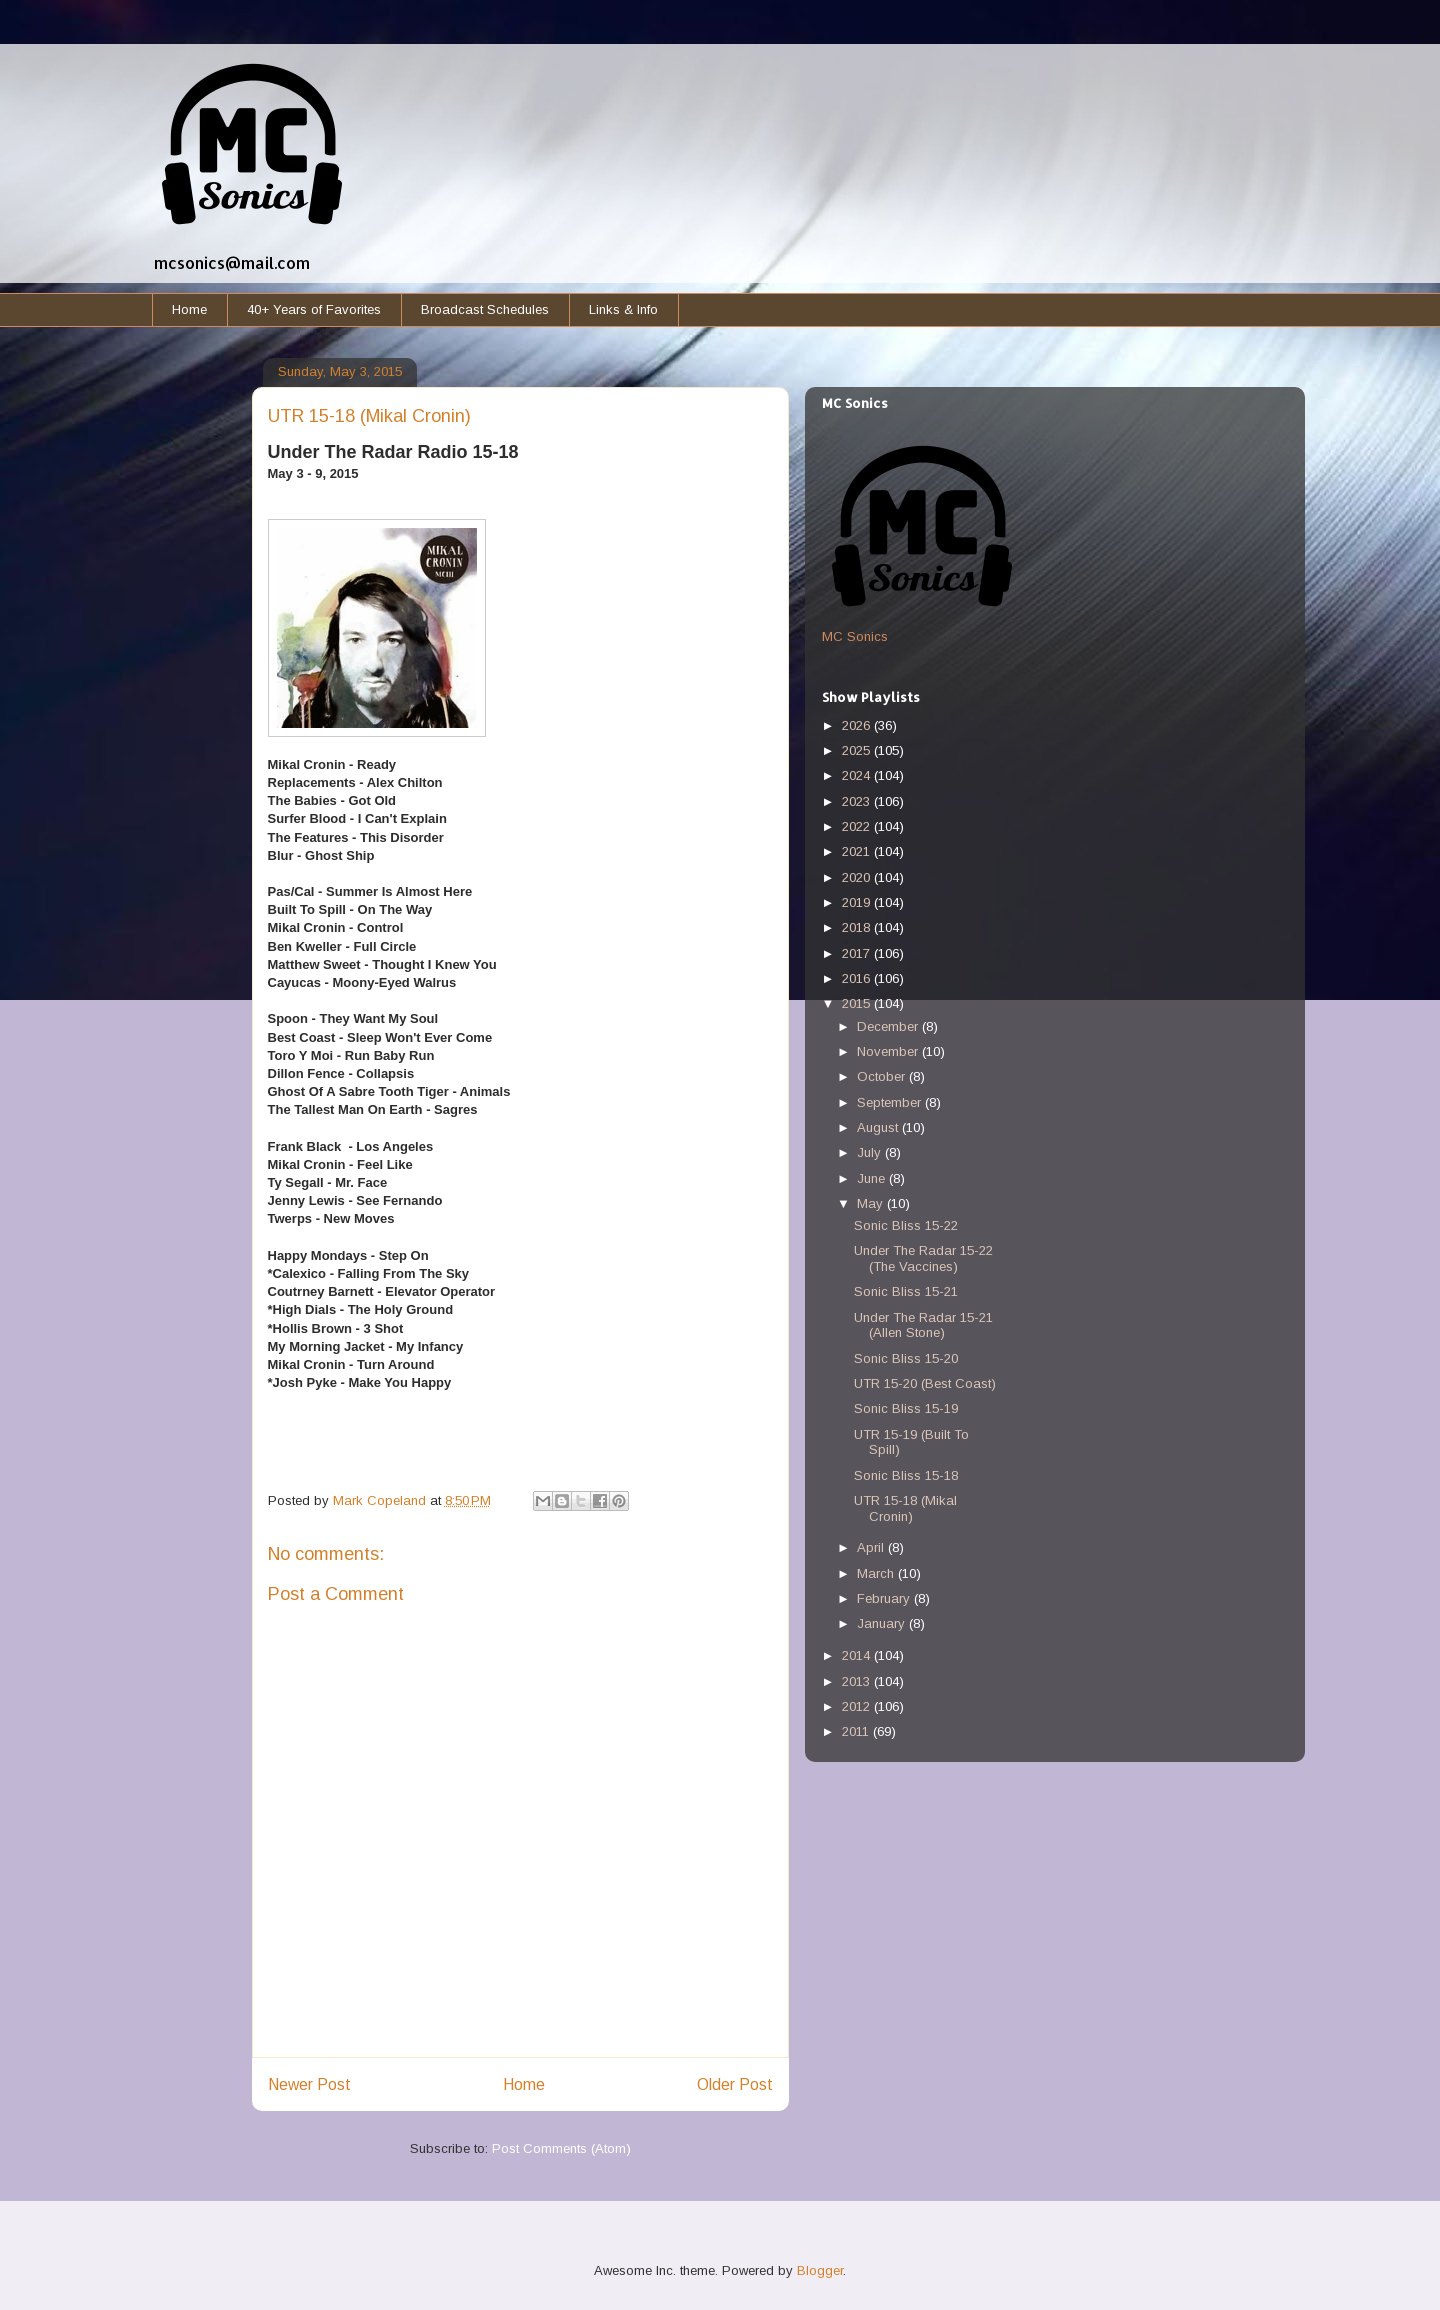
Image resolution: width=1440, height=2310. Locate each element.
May (872, 1203)
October (883, 1076)
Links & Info (623, 309)
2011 (857, 1731)
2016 (858, 978)
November (889, 1051)
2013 (858, 1681)
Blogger (820, 2270)
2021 (858, 851)
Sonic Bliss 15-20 (906, 1358)
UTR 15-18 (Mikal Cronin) (905, 1508)
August (879, 1127)
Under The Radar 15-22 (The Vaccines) (923, 1258)
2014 (858, 1655)
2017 (858, 953)
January (883, 1623)
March (877, 1573)
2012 (858, 1706)
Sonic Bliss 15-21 (906, 1291)
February (885, 1598)
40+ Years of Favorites (314, 309)
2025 (858, 750)
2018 (858, 927)
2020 (858, 877)
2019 (858, 902)
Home (189, 309)
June (873, 1178)
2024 (858, 775)
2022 (858, 826)
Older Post (735, 2084)
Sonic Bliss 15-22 (906, 1225)
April (872, 1547)
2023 (858, 801)
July (871, 1152)
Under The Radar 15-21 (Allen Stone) (923, 1325)
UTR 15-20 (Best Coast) (925, 1383)
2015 (858, 1003)
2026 (858, 725)
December (889, 1026)
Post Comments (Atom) (561, 2148)
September (891, 1102)
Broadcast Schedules (485, 309)
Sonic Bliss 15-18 (906, 1475)
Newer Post (309, 2084)
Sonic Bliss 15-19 (906, 1408)
